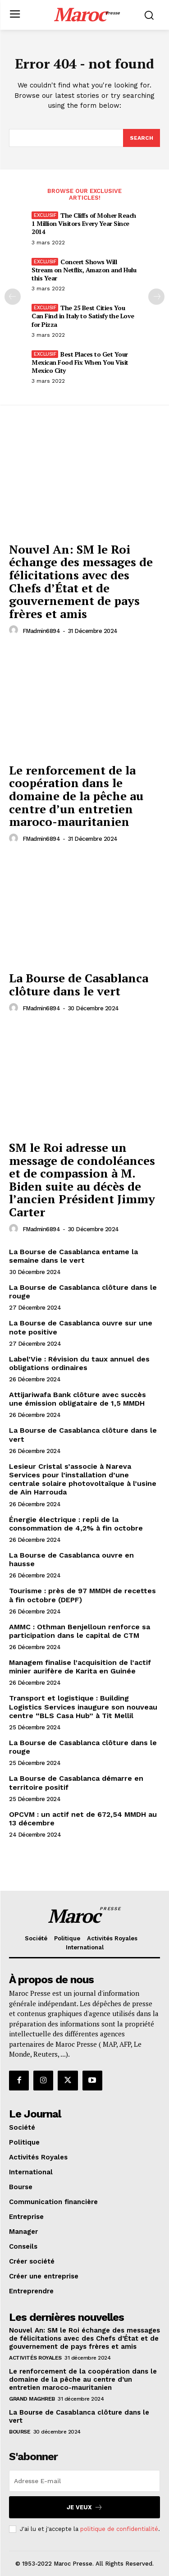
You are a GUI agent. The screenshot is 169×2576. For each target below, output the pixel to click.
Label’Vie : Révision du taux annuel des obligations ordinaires (79, 1363)
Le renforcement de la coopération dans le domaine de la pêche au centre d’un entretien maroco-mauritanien (76, 795)
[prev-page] (13, 297)
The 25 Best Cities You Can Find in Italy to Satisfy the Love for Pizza (83, 315)
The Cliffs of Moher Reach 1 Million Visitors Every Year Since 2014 (84, 223)
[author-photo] (15, 630)
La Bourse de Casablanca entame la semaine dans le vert (73, 1256)
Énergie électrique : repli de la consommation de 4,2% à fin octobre (76, 1523)
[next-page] (156, 297)
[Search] (141, 138)
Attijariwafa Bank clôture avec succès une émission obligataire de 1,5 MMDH (77, 1398)
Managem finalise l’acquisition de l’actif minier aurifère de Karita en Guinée (80, 1666)
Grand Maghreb (32, 2399)
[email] (84, 2481)
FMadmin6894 (41, 631)
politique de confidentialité (119, 2529)
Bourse (19, 2432)
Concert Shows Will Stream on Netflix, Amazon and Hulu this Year (84, 269)
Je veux (85, 2507)
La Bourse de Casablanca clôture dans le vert (78, 984)
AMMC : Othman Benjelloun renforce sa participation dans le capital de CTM (79, 1631)
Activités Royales (35, 2358)
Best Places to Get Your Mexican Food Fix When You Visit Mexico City (80, 362)
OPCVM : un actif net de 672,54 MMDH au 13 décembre (83, 1818)
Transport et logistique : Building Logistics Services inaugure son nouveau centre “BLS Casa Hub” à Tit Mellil (83, 1706)
